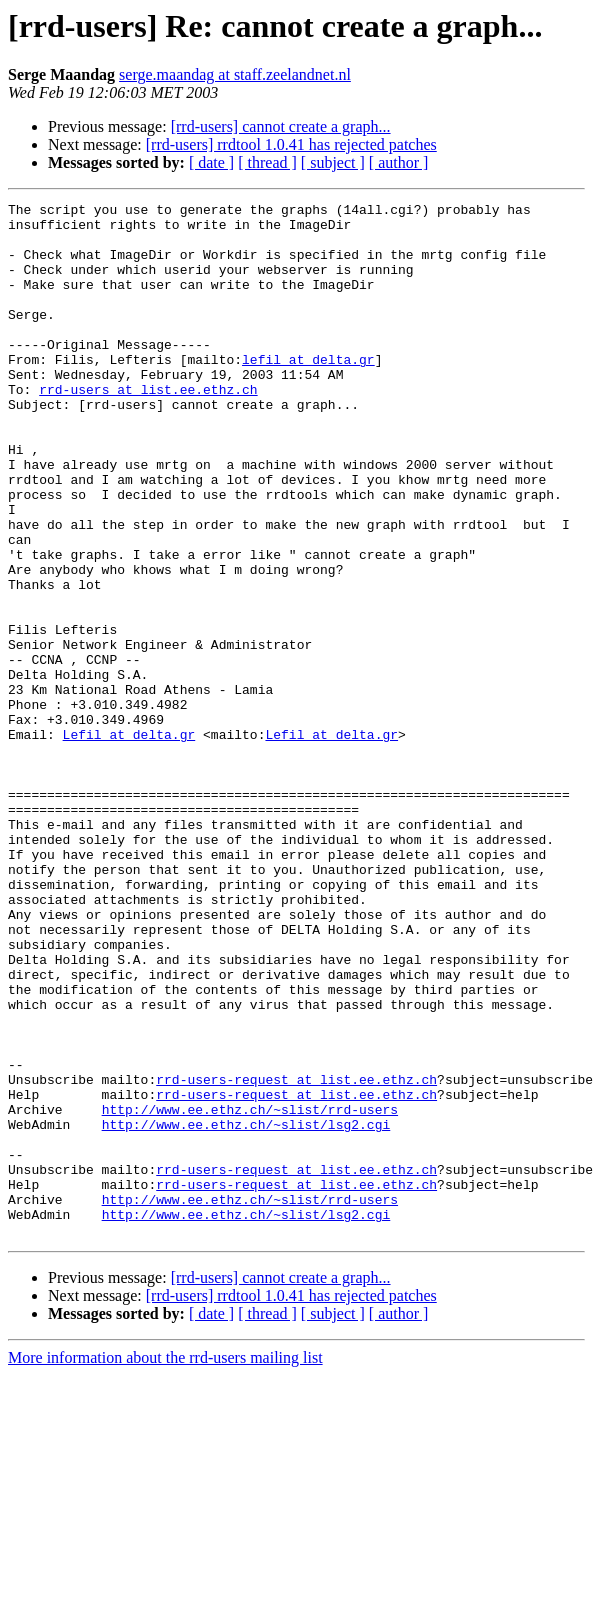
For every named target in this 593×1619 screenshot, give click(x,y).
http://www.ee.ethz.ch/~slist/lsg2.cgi (246, 1310)
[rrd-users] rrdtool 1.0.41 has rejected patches (291, 144)
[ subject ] (333, 162)
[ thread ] (267, 162)
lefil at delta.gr (308, 392)
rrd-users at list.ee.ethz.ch (148, 428)
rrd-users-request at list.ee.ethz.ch (296, 1256)
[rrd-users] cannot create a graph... (281, 126)
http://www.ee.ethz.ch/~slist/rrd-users (250, 1292)
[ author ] (399, 162)
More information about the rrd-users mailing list (165, 1564)
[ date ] (211, 162)
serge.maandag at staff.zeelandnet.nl (235, 74)
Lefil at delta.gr (129, 842)
